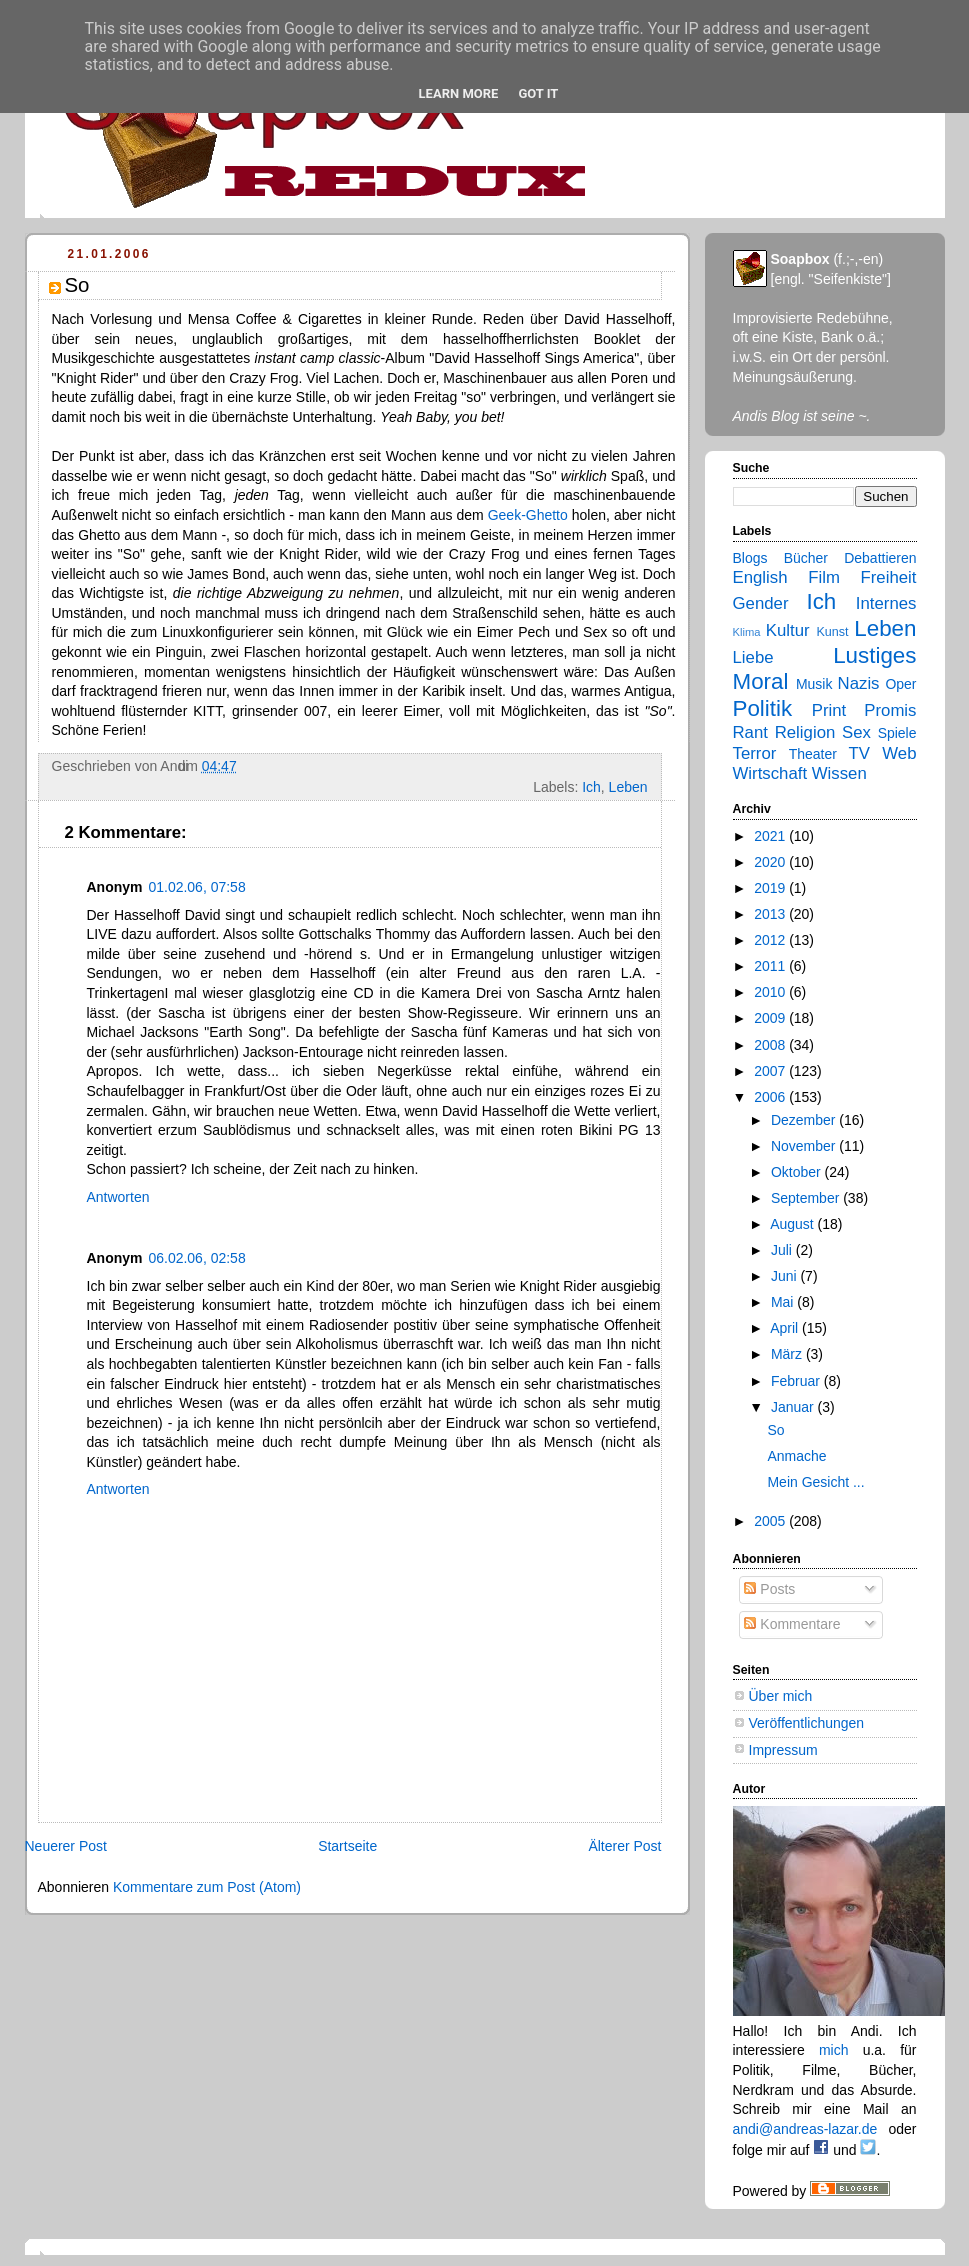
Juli (783, 1250)
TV (858, 753)
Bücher (806, 558)
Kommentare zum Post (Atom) (207, 1887)
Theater (813, 754)
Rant (750, 732)
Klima (747, 632)
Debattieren (880, 558)
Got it (538, 93)
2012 (771, 940)
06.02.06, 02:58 (196, 1258)
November (805, 1146)
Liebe (753, 657)
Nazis (859, 683)
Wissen (839, 773)
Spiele (897, 733)
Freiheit (889, 577)
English (760, 577)
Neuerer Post (66, 1846)
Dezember (805, 1120)
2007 (771, 1071)
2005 (771, 1521)
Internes (886, 603)
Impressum (783, 1750)
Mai (784, 1302)
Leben (628, 787)
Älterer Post (624, 1846)
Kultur (788, 630)
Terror (755, 753)
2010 (771, 992)
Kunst (832, 632)
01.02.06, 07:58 (196, 887)
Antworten (118, 1197)
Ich (591, 787)
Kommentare (792, 1624)
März (788, 1354)
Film (824, 577)
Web (899, 753)
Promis (890, 710)
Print (829, 710)
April (786, 1328)
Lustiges (874, 655)
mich (834, 2050)
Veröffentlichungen (807, 1723)
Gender (761, 603)
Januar (794, 1407)
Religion (805, 732)
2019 (771, 888)
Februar (797, 1381)
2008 (771, 1045)
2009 (771, 1018)
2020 (771, 862)
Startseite (347, 1846)
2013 (771, 914)
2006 (771, 1097)
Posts (769, 1589)
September (807, 1198)
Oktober (798, 1172)
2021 (771, 836)
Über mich (781, 1696)
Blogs (750, 558)
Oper (900, 684)
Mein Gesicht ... (815, 1482)
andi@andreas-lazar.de (805, 2129)
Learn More (459, 93)
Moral (761, 681)
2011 (771, 966)
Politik (763, 708)
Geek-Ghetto (528, 515)
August (793, 1224)
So (775, 1430)
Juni (786, 1276)
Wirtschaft (770, 773)
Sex (856, 732)
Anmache (796, 1456)
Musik (814, 684)
